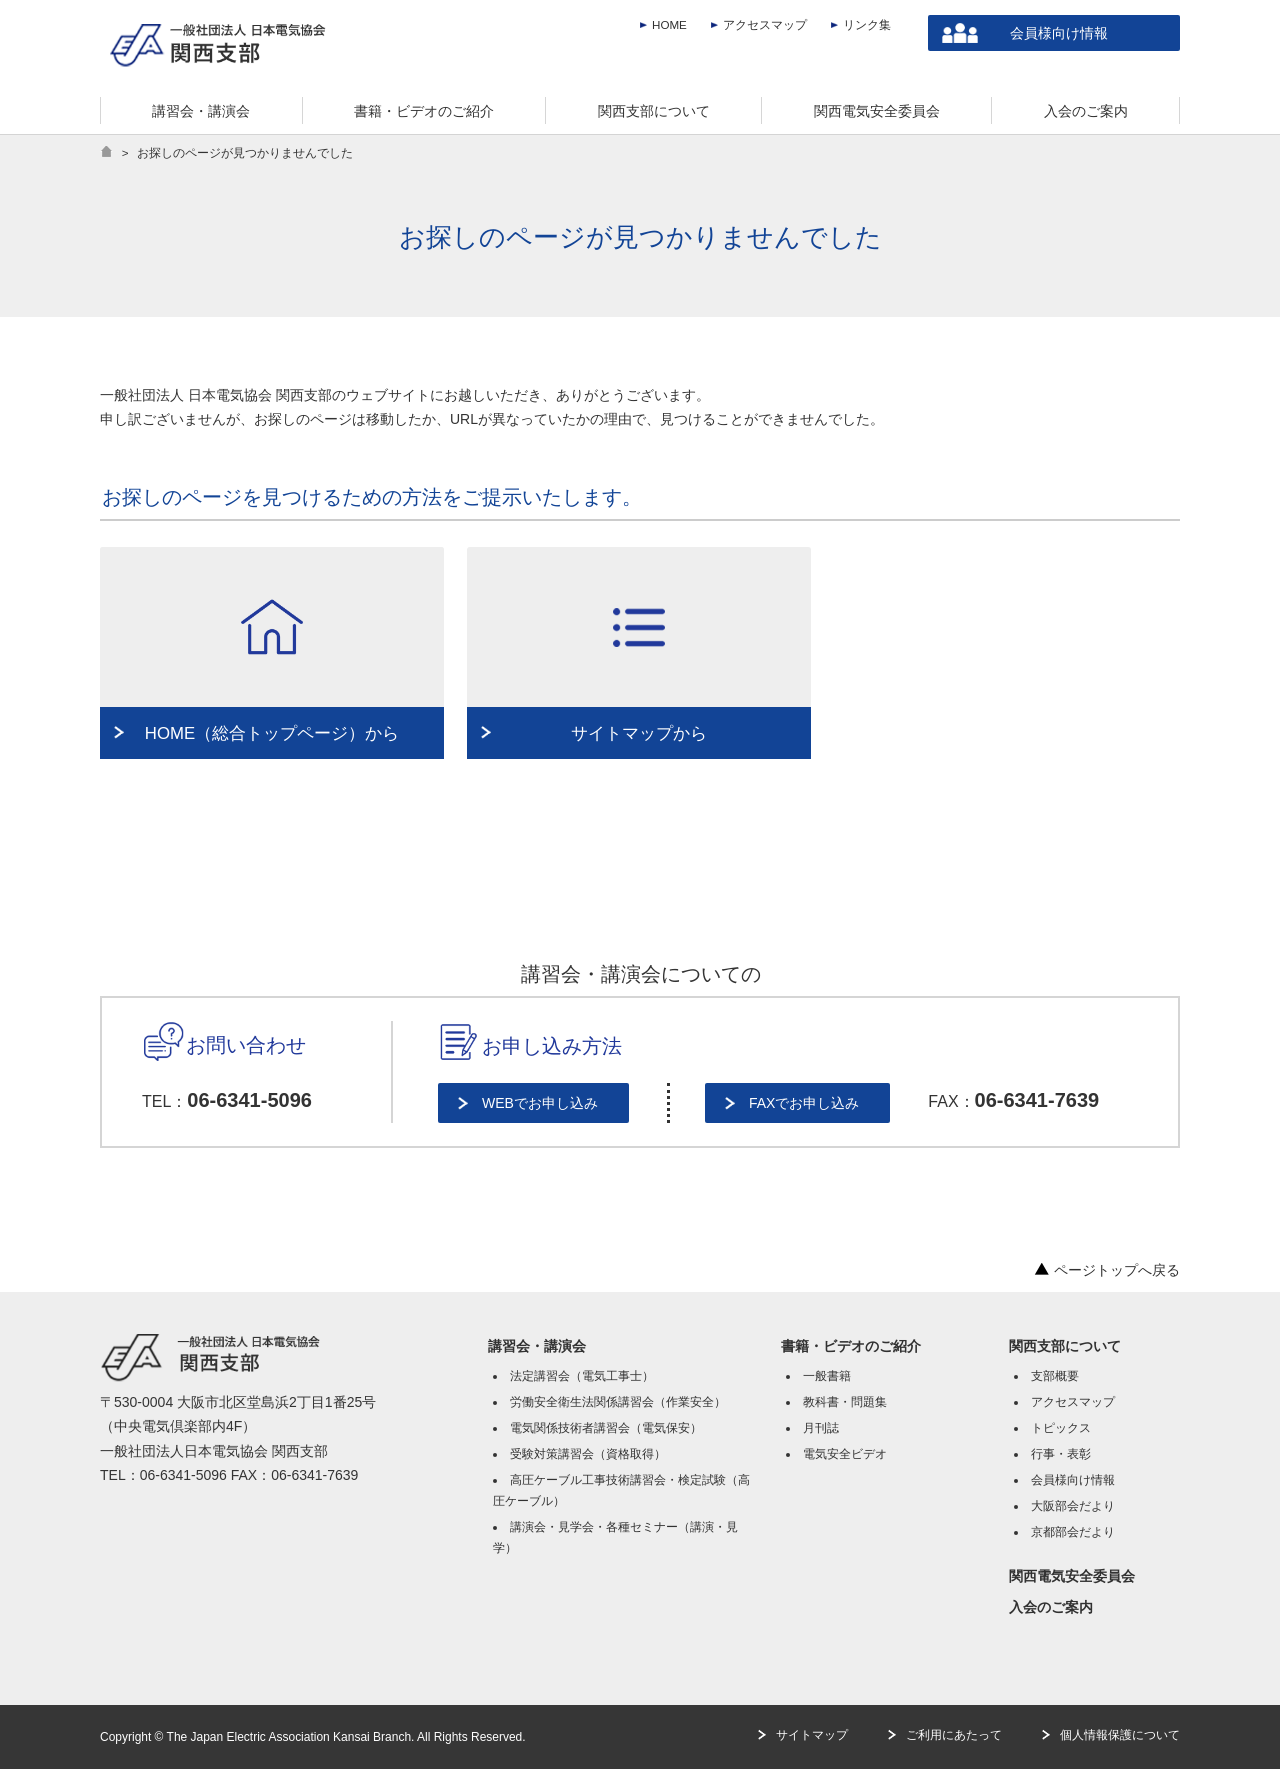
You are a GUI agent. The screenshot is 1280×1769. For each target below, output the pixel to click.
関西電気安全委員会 (1072, 1576)
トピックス (1061, 1428)
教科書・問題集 (845, 1402)
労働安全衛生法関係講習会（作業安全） (618, 1402)
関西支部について (1065, 1346)
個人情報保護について (1120, 1735)
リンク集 (867, 24)
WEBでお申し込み (540, 1103)
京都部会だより (1073, 1532)
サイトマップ (812, 1735)
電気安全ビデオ (845, 1454)
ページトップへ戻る (1107, 1270)
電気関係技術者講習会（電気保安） (606, 1428)
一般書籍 (827, 1376)
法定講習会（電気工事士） (582, 1376)
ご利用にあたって (954, 1735)
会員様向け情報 (1059, 33)
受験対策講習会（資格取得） (588, 1454)
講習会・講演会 (537, 1346)
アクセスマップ (765, 24)
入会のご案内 (1051, 1607)
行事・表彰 (1061, 1454)
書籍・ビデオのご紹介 (851, 1346)
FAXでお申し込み (804, 1103)
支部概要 (1055, 1376)
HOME (669, 24)
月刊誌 (821, 1428)
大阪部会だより (1073, 1506)
